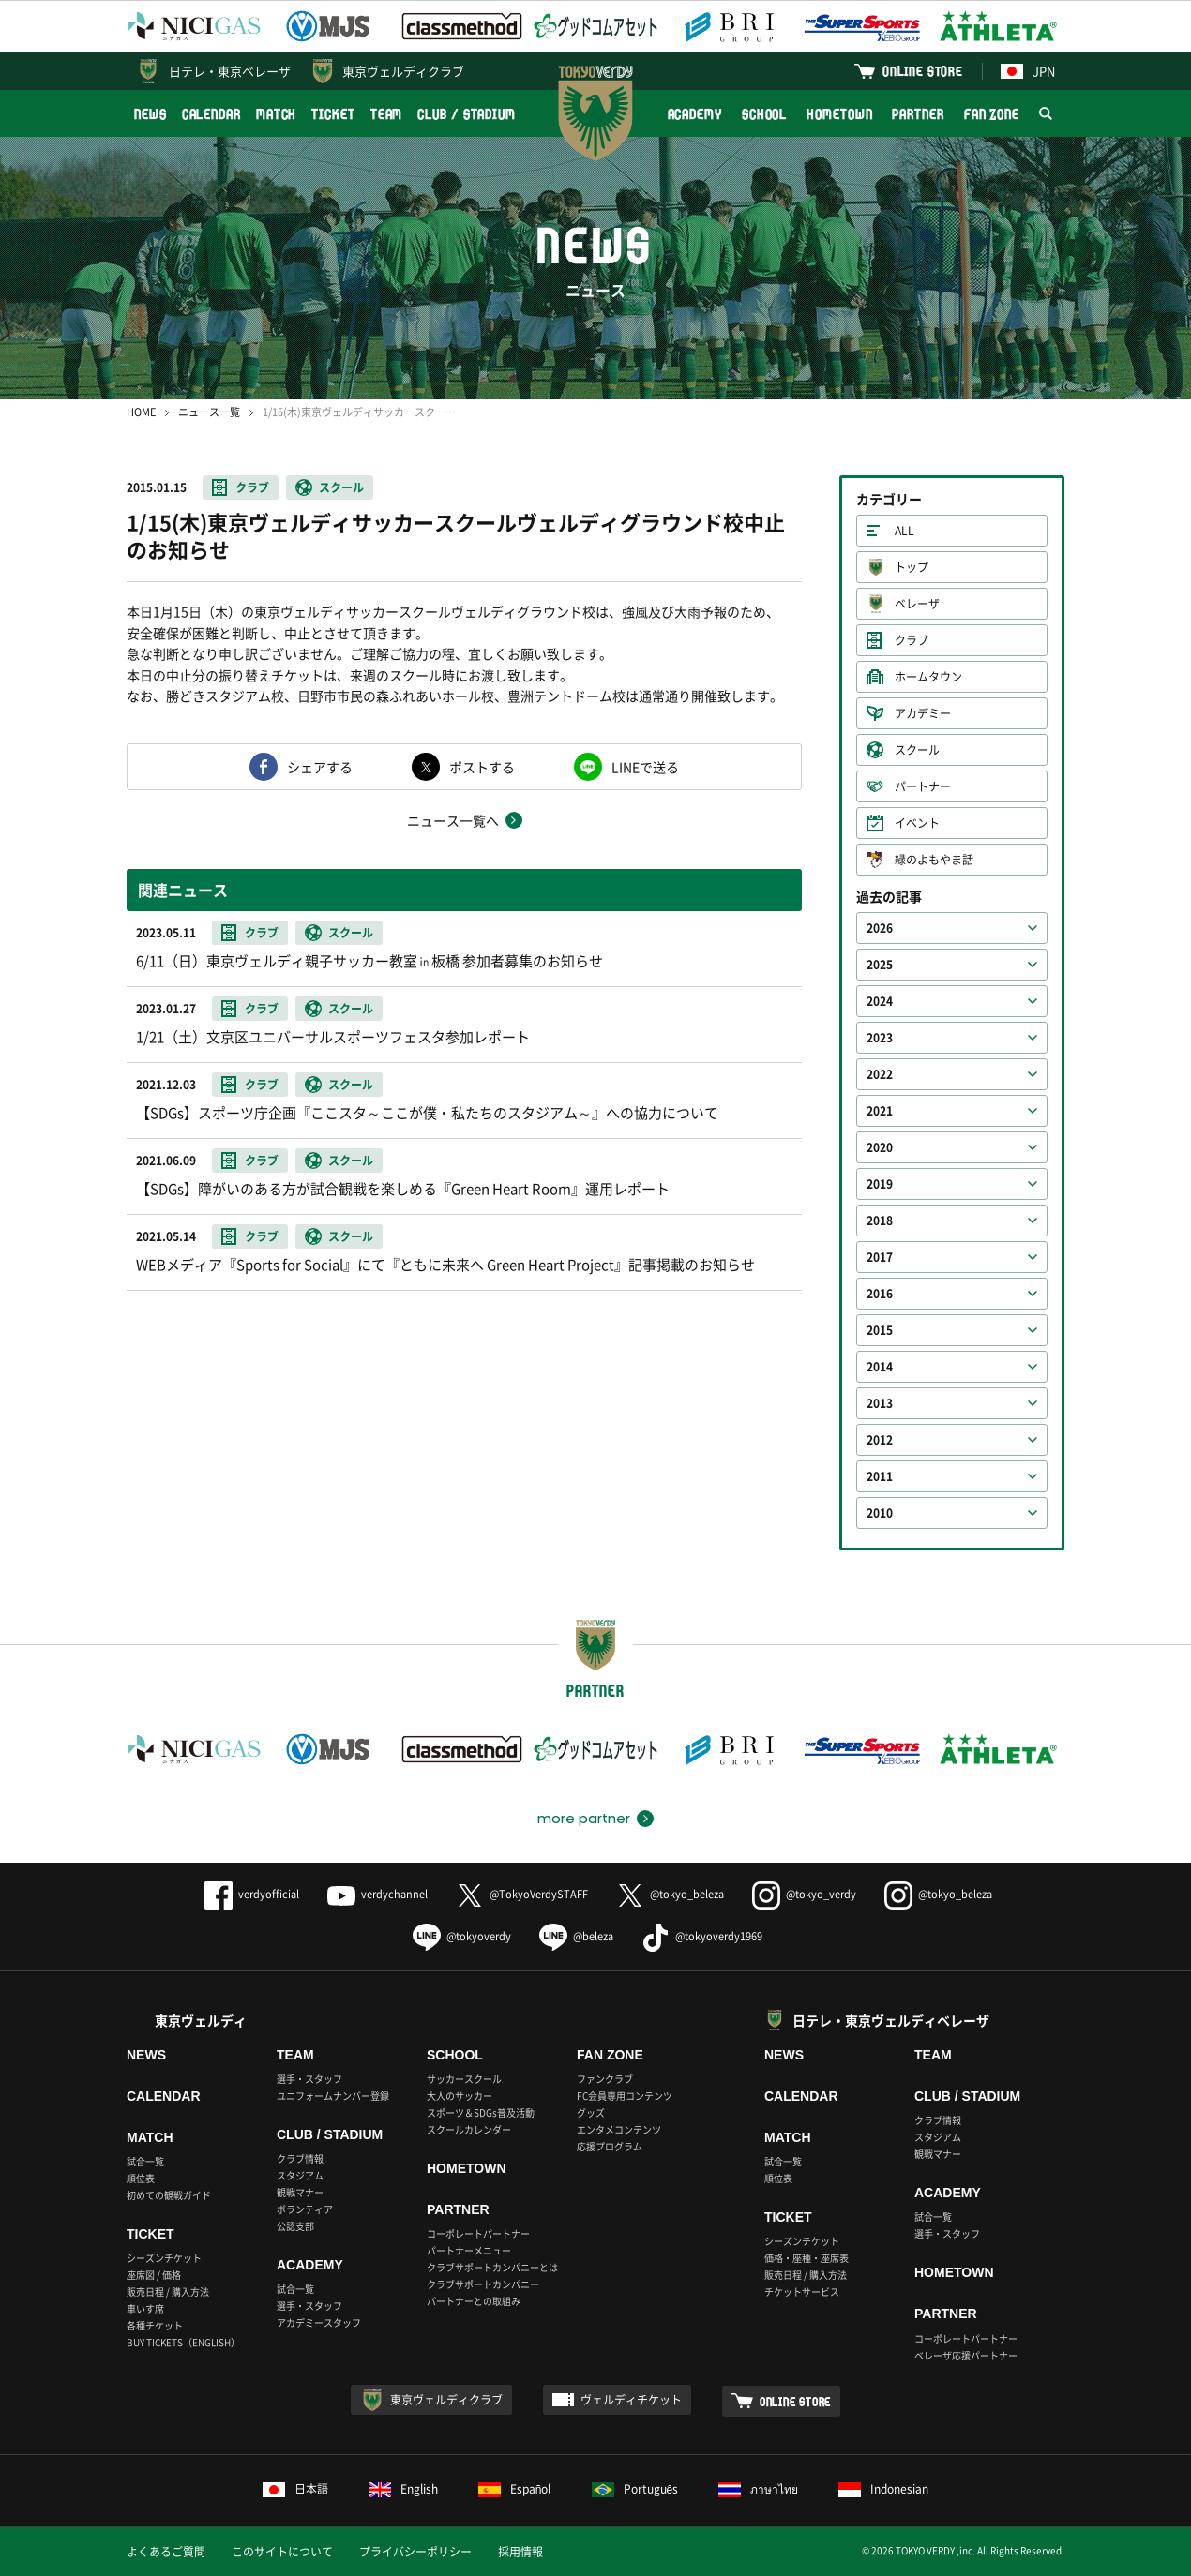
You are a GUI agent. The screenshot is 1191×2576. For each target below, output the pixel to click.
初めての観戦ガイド (169, 2195)
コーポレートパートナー (478, 2233)
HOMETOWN (839, 114)
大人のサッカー (459, 2096)
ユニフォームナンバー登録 (333, 2096)
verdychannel (377, 1894)
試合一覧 (145, 2161)
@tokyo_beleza (670, 1894)
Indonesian (883, 2488)
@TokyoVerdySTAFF (522, 1894)
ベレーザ (917, 603)
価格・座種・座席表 (806, 2258)
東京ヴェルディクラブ (403, 71)
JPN (1028, 71)
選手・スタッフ (309, 2079)
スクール (341, 487)
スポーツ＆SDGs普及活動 (481, 2112)
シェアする (320, 766)
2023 (880, 1037)
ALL (904, 530)
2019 (880, 1184)
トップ (911, 567)
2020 (880, 1147)
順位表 (141, 2178)
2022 (880, 1074)
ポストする (482, 766)
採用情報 (520, 2551)
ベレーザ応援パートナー (966, 2355)
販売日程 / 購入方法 (168, 2291)
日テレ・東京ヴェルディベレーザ (890, 2020)
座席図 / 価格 (154, 2275)
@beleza (576, 1936)
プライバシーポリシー (415, 2551)
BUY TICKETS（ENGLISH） (183, 2342)
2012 (880, 1439)
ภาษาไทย (758, 2488)
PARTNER (917, 114)
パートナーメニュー (469, 2250)
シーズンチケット (164, 2258)
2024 (880, 1001)
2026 (880, 928)
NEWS (150, 114)
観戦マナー (300, 2192)
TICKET (332, 114)
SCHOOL (764, 114)
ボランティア (305, 2209)
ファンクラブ (605, 2079)
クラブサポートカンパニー (483, 2284)
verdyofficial (251, 1894)
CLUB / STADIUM (466, 114)
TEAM (386, 114)
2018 (880, 1220)
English (403, 2488)
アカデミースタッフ (319, 2322)
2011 (880, 1476)
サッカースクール (464, 2079)
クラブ (252, 487)
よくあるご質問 (166, 2551)
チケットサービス (801, 2291)
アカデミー (923, 713)
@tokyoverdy (462, 1936)
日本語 (295, 2488)
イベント (917, 823)
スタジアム (300, 2175)
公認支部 (295, 2226)
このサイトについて (282, 2551)
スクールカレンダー (469, 2129)
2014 (880, 1366)
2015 (880, 1330)
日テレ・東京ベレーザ (230, 71)
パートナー (923, 786)
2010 (880, 1513)
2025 (880, 964)
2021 (880, 1110)
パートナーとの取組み (473, 2301)
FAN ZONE (991, 114)
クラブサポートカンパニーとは (492, 2267)
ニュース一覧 (209, 412)
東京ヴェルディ (201, 2020)
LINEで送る (645, 766)
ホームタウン (928, 676)
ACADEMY (695, 114)
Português (635, 2488)
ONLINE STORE (922, 71)
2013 (880, 1403)
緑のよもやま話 (934, 859)
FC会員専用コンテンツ (624, 2096)
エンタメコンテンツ (619, 2129)
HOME (141, 412)
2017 (880, 1257)
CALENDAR (211, 114)
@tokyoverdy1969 (701, 1936)
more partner (583, 1818)
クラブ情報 (300, 2158)
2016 (880, 1293)
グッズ (591, 2112)
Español (514, 2488)
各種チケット (155, 2325)
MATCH (276, 114)
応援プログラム (609, 2146)
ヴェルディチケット (631, 2399)
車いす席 (145, 2308)
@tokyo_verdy (804, 1894)
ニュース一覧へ (453, 820)
